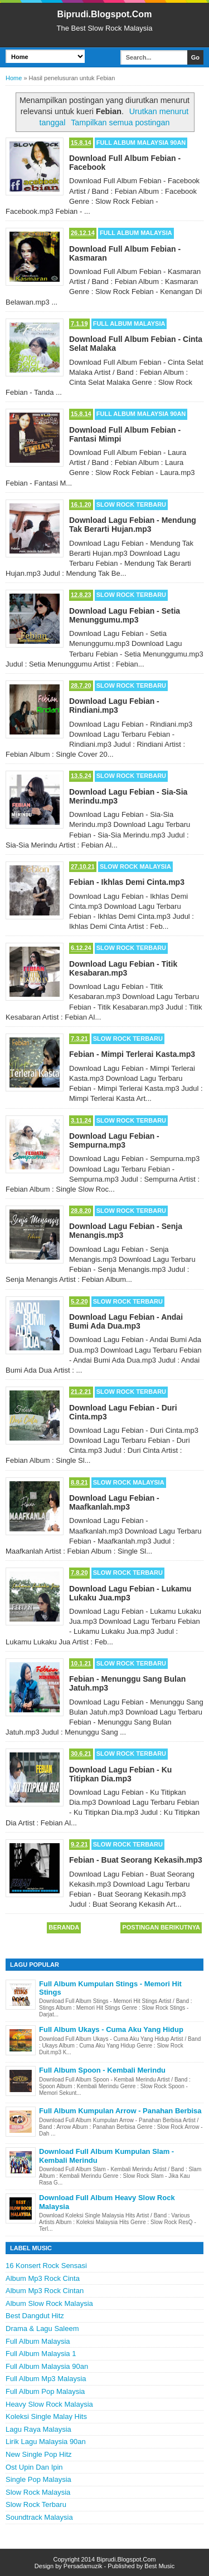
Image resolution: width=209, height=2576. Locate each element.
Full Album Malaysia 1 (41, 2353)
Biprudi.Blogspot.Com (104, 14)
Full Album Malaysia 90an (141, 142)
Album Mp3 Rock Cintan (45, 2290)
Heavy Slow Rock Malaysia (49, 2404)
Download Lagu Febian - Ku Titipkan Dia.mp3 (120, 1774)
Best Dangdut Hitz (35, 2315)
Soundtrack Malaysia (39, 2517)
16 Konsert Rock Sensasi (46, 2265)
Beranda (63, 1927)
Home (14, 78)
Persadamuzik (83, 2566)
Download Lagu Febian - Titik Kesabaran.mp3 (123, 968)
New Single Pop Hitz (39, 2454)
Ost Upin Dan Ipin (34, 2467)
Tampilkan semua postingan (120, 122)
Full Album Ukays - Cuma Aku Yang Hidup (111, 2029)
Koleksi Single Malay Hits (46, 2416)
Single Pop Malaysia (38, 2479)
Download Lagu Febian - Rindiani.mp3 (114, 705)
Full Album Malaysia (136, 232)
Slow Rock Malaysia (135, 866)
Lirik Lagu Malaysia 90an (46, 2441)
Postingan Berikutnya (161, 1927)
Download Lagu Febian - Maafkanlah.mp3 (114, 1502)
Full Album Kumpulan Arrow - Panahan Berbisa (120, 2111)
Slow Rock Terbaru (131, 504)
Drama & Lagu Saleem (42, 2328)
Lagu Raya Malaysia (38, 2429)
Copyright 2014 (74, 2559)
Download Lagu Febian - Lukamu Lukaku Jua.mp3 (130, 1593)
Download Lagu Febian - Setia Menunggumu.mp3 (124, 615)
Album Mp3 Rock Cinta (43, 2278)
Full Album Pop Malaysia (45, 2391)
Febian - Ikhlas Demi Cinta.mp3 (126, 882)
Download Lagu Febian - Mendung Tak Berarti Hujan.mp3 (132, 524)
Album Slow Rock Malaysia (49, 2303)
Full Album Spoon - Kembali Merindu (102, 2070)
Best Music (159, 2566)
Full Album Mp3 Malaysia (46, 2378)
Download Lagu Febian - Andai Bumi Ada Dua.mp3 (126, 1321)
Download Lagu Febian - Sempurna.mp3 (114, 1140)
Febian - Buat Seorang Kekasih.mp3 (135, 1859)
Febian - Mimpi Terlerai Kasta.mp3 (132, 1054)
